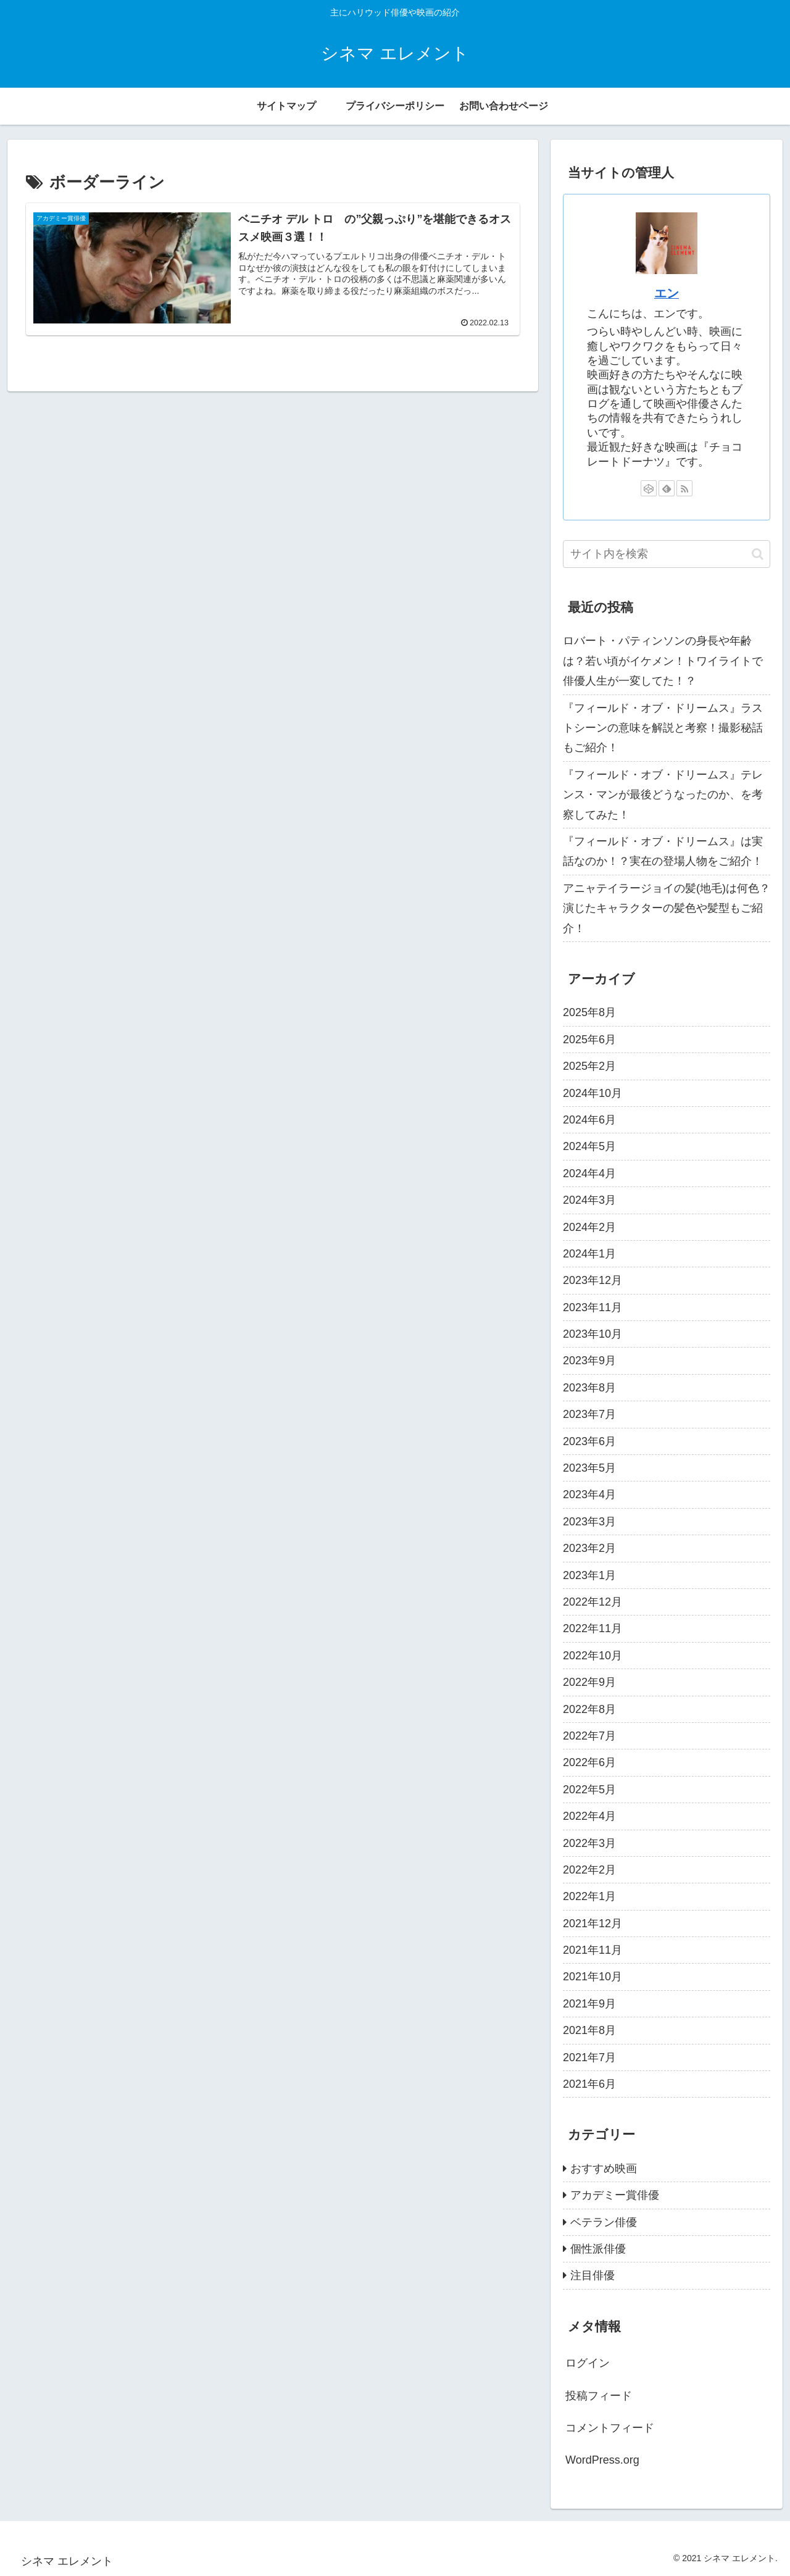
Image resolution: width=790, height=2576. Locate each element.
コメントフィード (609, 2428)
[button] (757, 554)
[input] (666, 554)
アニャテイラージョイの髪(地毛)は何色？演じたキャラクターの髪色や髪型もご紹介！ (666, 908)
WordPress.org (602, 2460)
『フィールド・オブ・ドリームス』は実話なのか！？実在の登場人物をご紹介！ (663, 851)
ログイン (587, 2363)
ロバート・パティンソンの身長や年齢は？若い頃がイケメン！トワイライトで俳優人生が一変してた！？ (663, 661)
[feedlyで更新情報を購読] (667, 488)
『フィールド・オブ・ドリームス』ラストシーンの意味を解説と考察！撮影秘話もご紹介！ (663, 728)
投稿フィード (598, 2396)
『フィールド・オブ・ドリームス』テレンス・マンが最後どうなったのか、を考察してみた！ (663, 795)
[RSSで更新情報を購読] (684, 488)
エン (666, 293)
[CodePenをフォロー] (649, 488)
